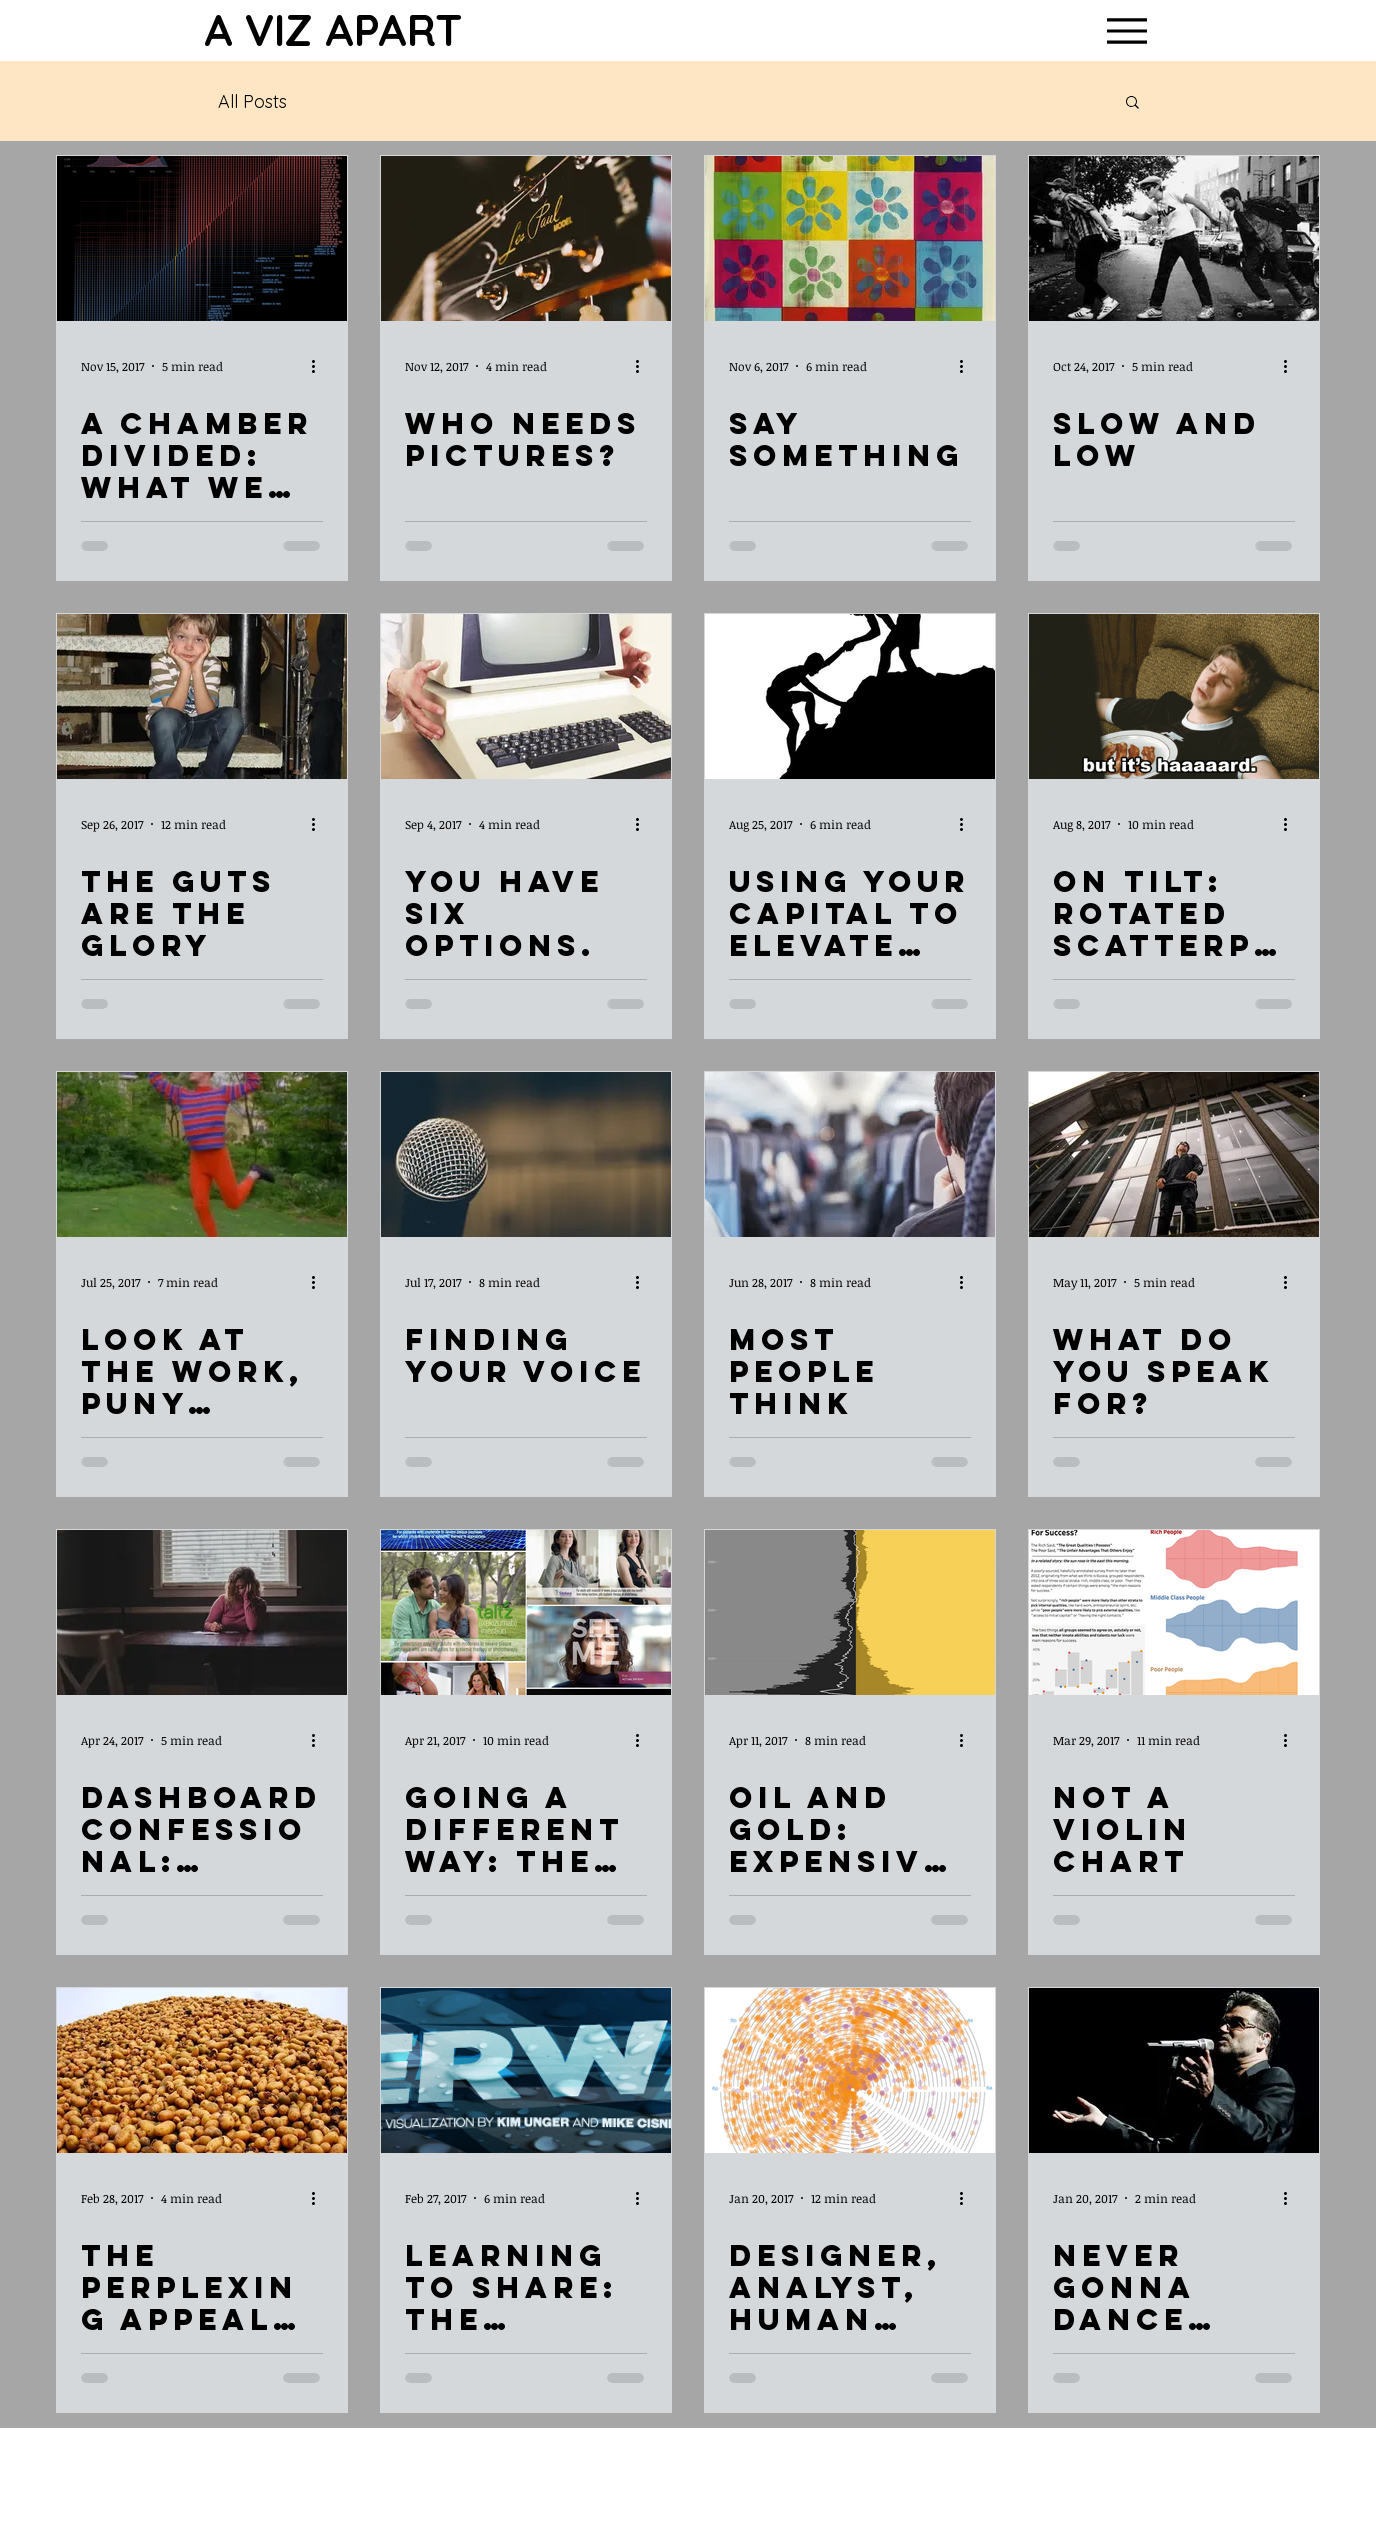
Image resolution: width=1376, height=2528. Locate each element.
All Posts (252, 101)
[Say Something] (850, 238)
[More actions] (320, 366)
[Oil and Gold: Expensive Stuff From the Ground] (850, 1612)
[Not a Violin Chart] (1174, 1612)
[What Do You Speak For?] (1174, 1154)
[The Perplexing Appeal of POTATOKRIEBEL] (202, 2070)
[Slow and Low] (1174, 238)
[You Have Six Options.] (526, 696)
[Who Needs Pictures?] (526, 238)
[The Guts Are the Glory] (202, 696)
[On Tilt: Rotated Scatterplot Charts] (1174, 696)
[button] (1132, 103)
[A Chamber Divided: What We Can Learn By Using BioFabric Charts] (202, 238)
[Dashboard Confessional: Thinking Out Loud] (202, 1612)
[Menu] (1126, 30)
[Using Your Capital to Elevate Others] (850, 696)
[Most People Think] (850, 1154)
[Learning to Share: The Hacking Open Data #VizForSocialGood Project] (526, 2070)
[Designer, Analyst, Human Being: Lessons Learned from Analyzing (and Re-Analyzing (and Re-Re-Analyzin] (850, 2070)
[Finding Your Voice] (526, 1154)
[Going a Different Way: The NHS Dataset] (526, 1612)
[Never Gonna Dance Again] (1174, 2070)
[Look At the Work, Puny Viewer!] (202, 1154)
